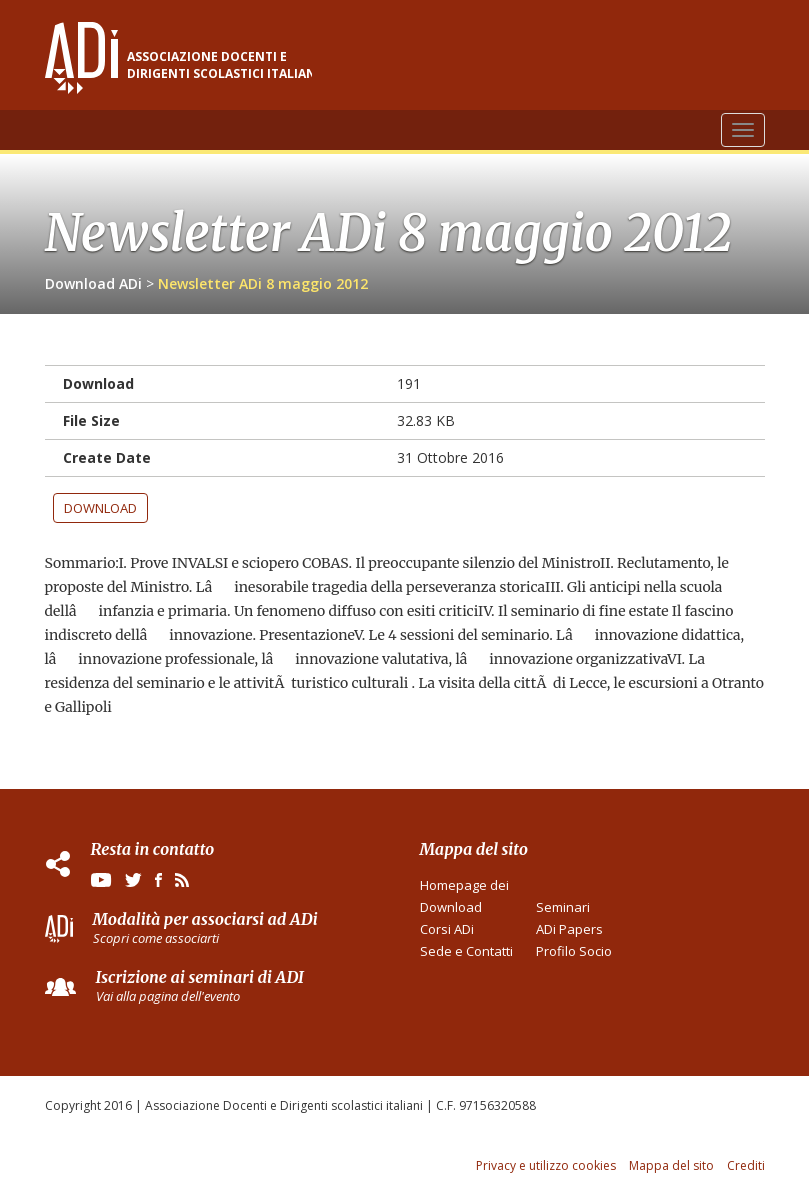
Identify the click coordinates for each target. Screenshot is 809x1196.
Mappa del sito (671, 1165)
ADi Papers (569, 929)
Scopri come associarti (156, 938)
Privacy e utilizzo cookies (546, 1165)
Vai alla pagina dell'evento (168, 996)
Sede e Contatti (466, 951)
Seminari (563, 907)
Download (100, 508)
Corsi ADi (447, 929)
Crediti (746, 1165)
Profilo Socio (574, 951)
